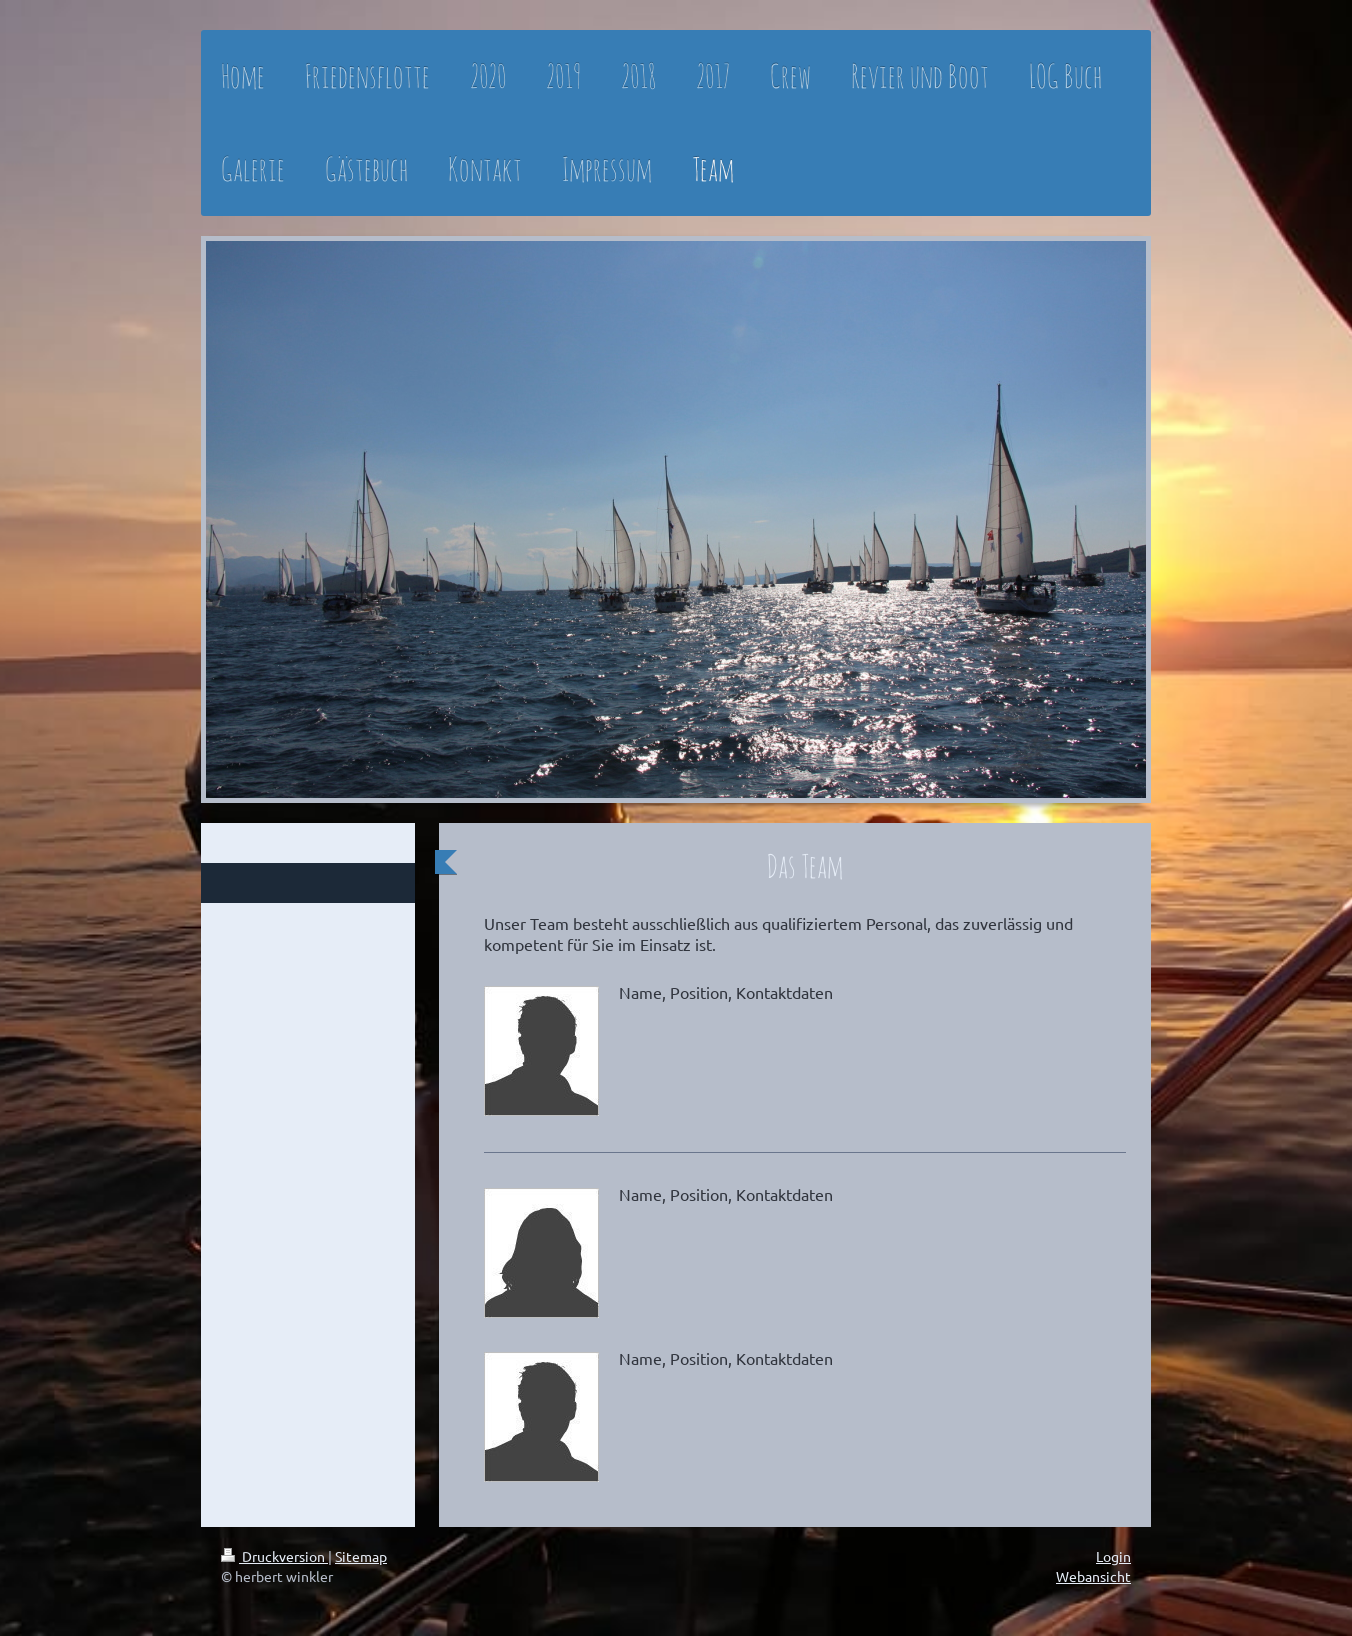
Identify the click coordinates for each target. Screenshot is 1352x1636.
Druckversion (274, 1556)
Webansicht (1093, 1576)
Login (1113, 1556)
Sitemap (361, 1556)
